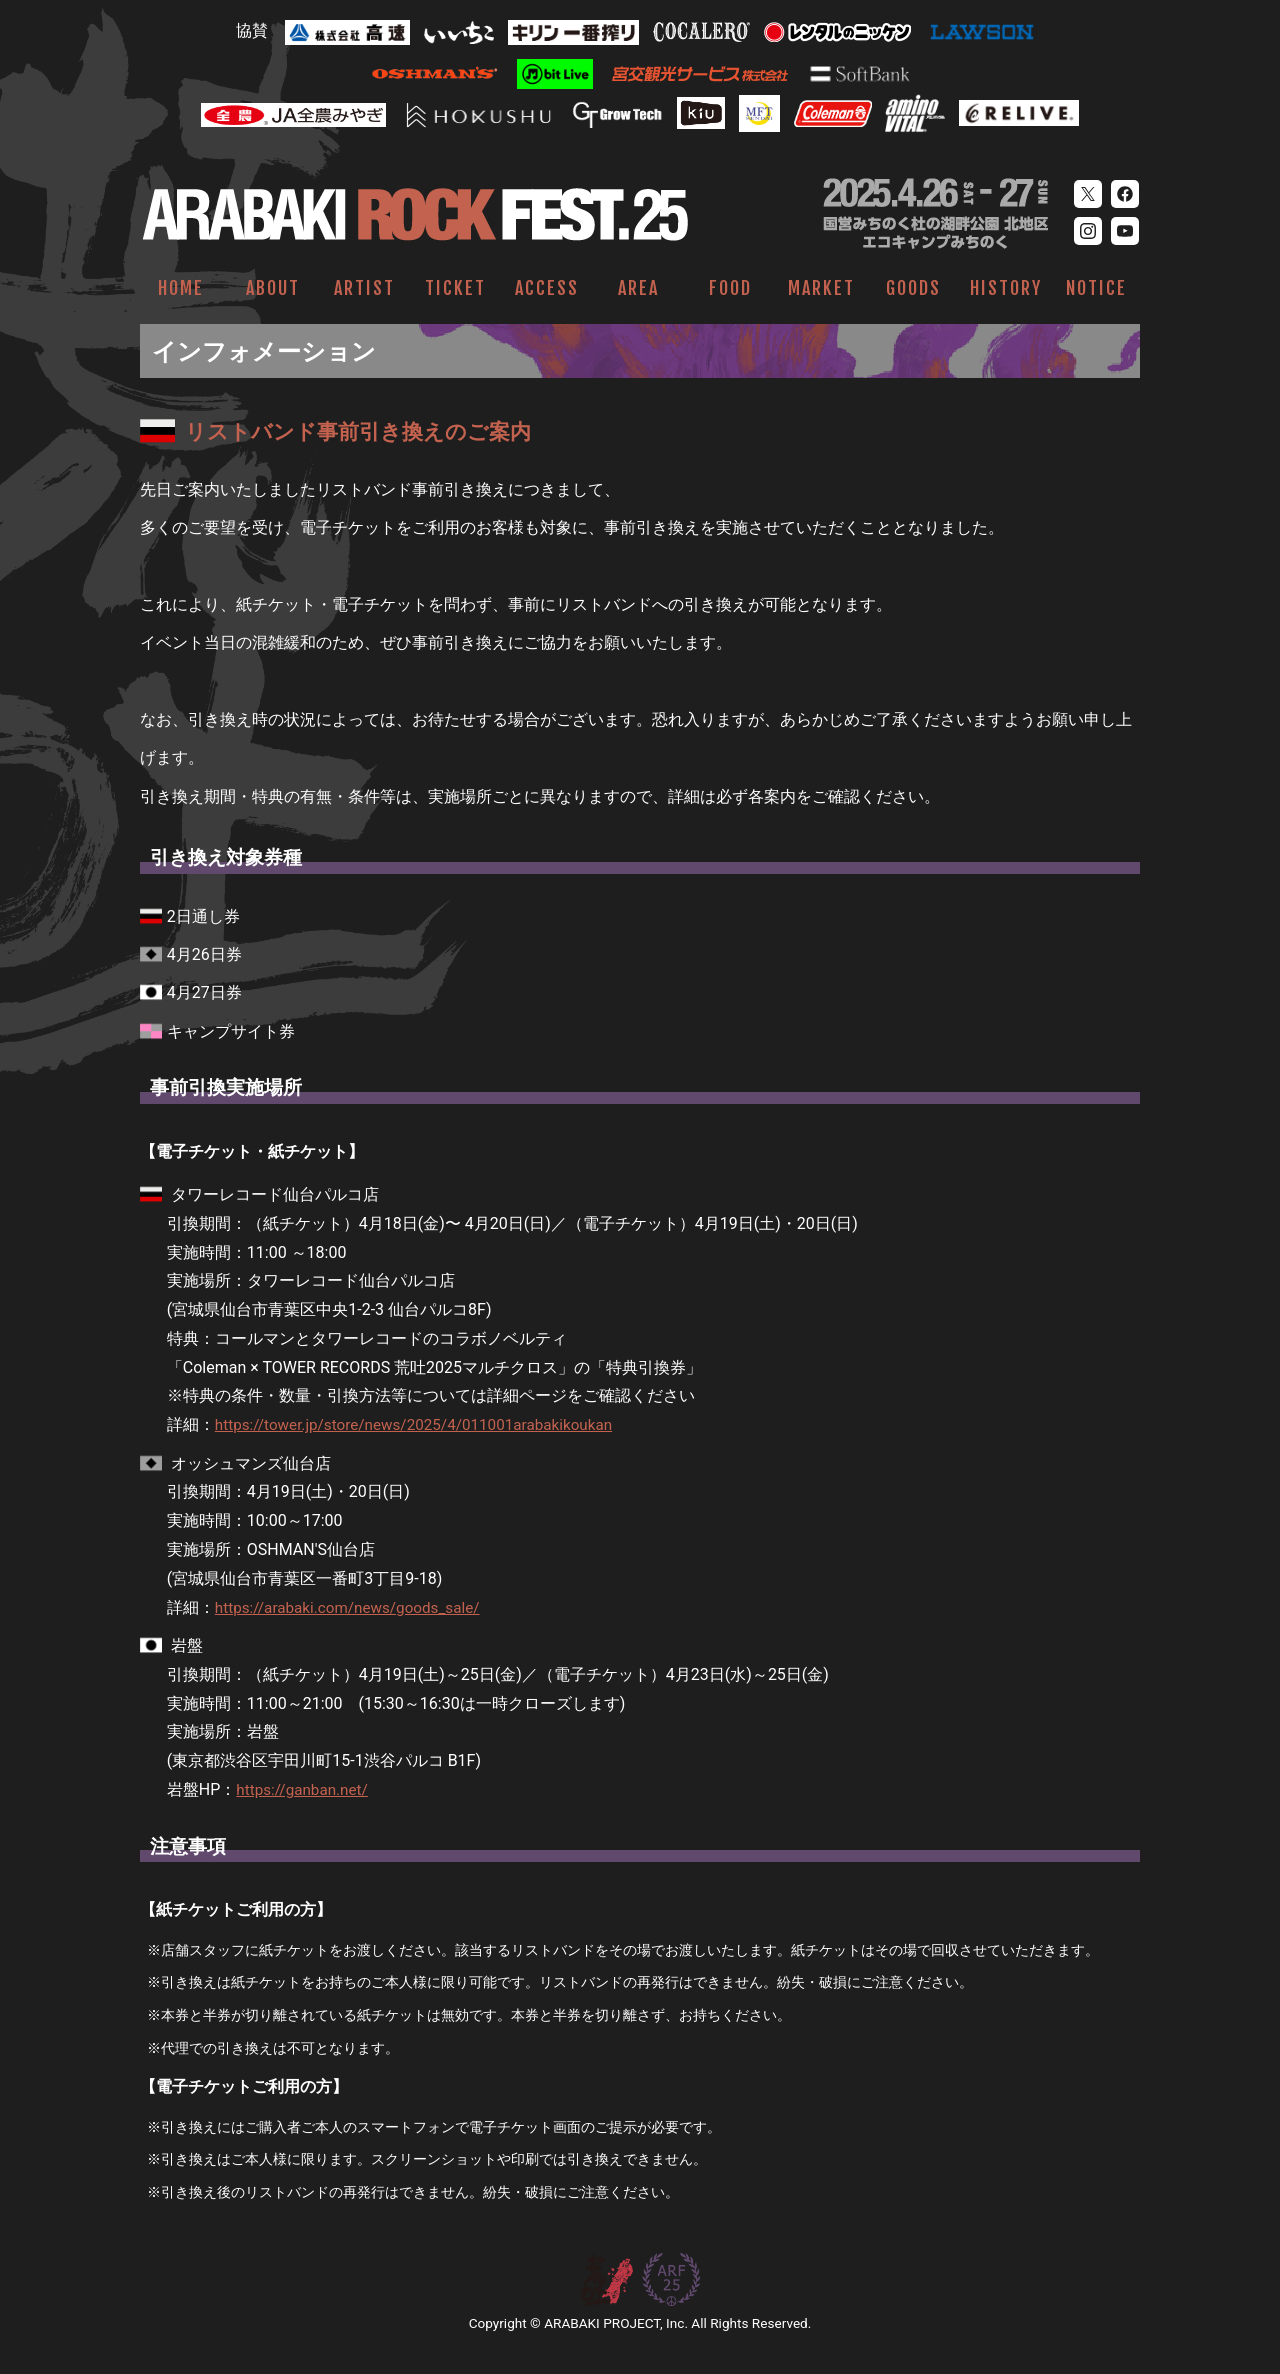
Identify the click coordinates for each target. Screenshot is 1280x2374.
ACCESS (547, 288)
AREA (638, 288)
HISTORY (1006, 288)
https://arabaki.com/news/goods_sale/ (354, 1607)
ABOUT (273, 288)
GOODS (913, 288)
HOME (181, 288)
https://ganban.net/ (305, 1789)
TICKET (455, 288)
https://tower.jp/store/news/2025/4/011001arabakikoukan (424, 1424)
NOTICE (1096, 288)
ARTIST (364, 288)
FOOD (730, 288)
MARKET (821, 288)
